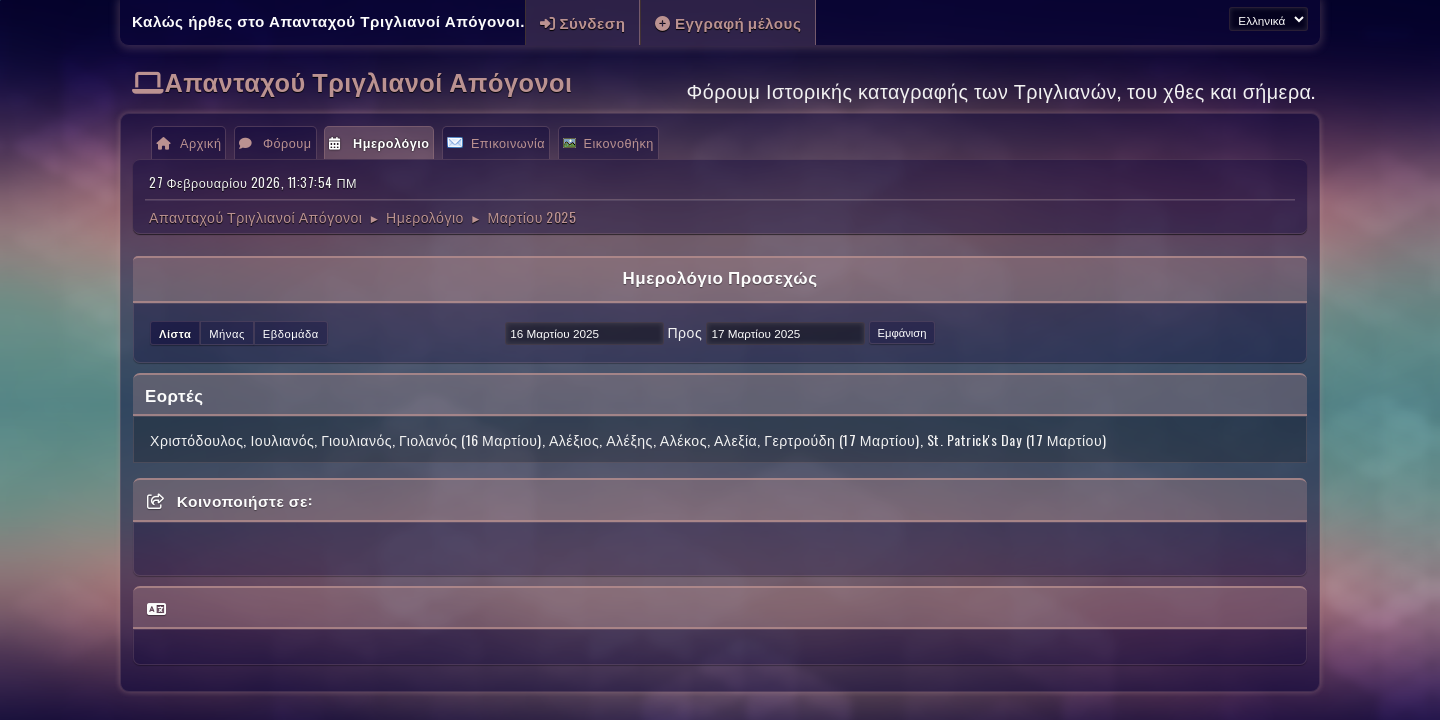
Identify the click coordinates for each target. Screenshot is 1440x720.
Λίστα (175, 333)
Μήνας (227, 333)
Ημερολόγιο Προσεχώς (719, 276)
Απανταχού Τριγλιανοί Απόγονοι (369, 80)
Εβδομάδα (291, 333)
